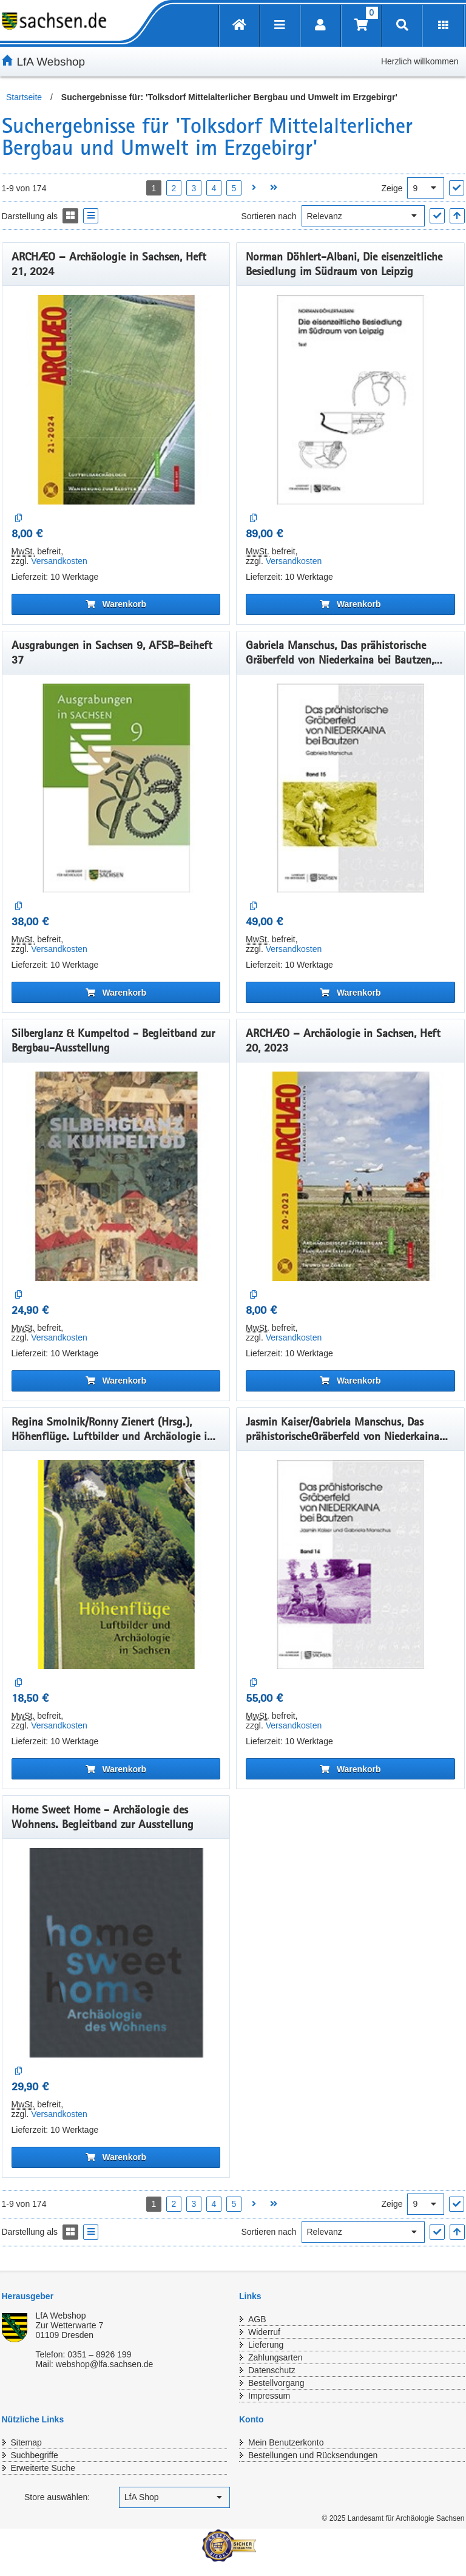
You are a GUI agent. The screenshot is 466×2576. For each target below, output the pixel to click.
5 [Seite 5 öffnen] (234, 188)
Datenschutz (271, 2370)
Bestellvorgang (276, 2383)
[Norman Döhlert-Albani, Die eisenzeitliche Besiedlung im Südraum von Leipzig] (350, 400)
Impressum (269, 2396)
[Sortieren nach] (363, 215)
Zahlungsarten (275, 2357)
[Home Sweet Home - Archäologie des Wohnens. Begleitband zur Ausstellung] (116, 1953)
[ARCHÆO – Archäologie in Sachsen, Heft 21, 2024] (116, 400)
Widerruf (264, 2332)
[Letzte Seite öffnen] (274, 187)
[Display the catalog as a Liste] (90, 215)
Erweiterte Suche (43, 2468)
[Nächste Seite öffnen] (254, 187)
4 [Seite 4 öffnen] (214, 188)
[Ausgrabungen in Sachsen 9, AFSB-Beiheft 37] (116, 788)
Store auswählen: (57, 2497)
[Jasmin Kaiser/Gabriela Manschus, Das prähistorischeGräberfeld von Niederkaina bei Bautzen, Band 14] (350, 1565)
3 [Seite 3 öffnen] (194, 188)
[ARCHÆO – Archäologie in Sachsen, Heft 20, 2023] (350, 1176)
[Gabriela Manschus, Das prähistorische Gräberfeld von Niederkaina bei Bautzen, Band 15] (350, 788)
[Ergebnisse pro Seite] (425, 188)
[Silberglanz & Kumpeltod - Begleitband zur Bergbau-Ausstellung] (116, 1176)
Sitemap (26, 2442)
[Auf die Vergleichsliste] (19, 518)
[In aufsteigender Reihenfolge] (457, 215)
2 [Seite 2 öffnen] (174, 188)
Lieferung (265, 2345)
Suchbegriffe (34, 2455)
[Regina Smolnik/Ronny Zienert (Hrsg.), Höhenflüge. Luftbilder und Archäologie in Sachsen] (116, 1565)
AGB (257, 2319)
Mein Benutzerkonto (286, 2442)
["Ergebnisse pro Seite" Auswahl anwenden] (456, 187)
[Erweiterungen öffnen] (443, 26)
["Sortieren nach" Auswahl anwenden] (437, 215)
